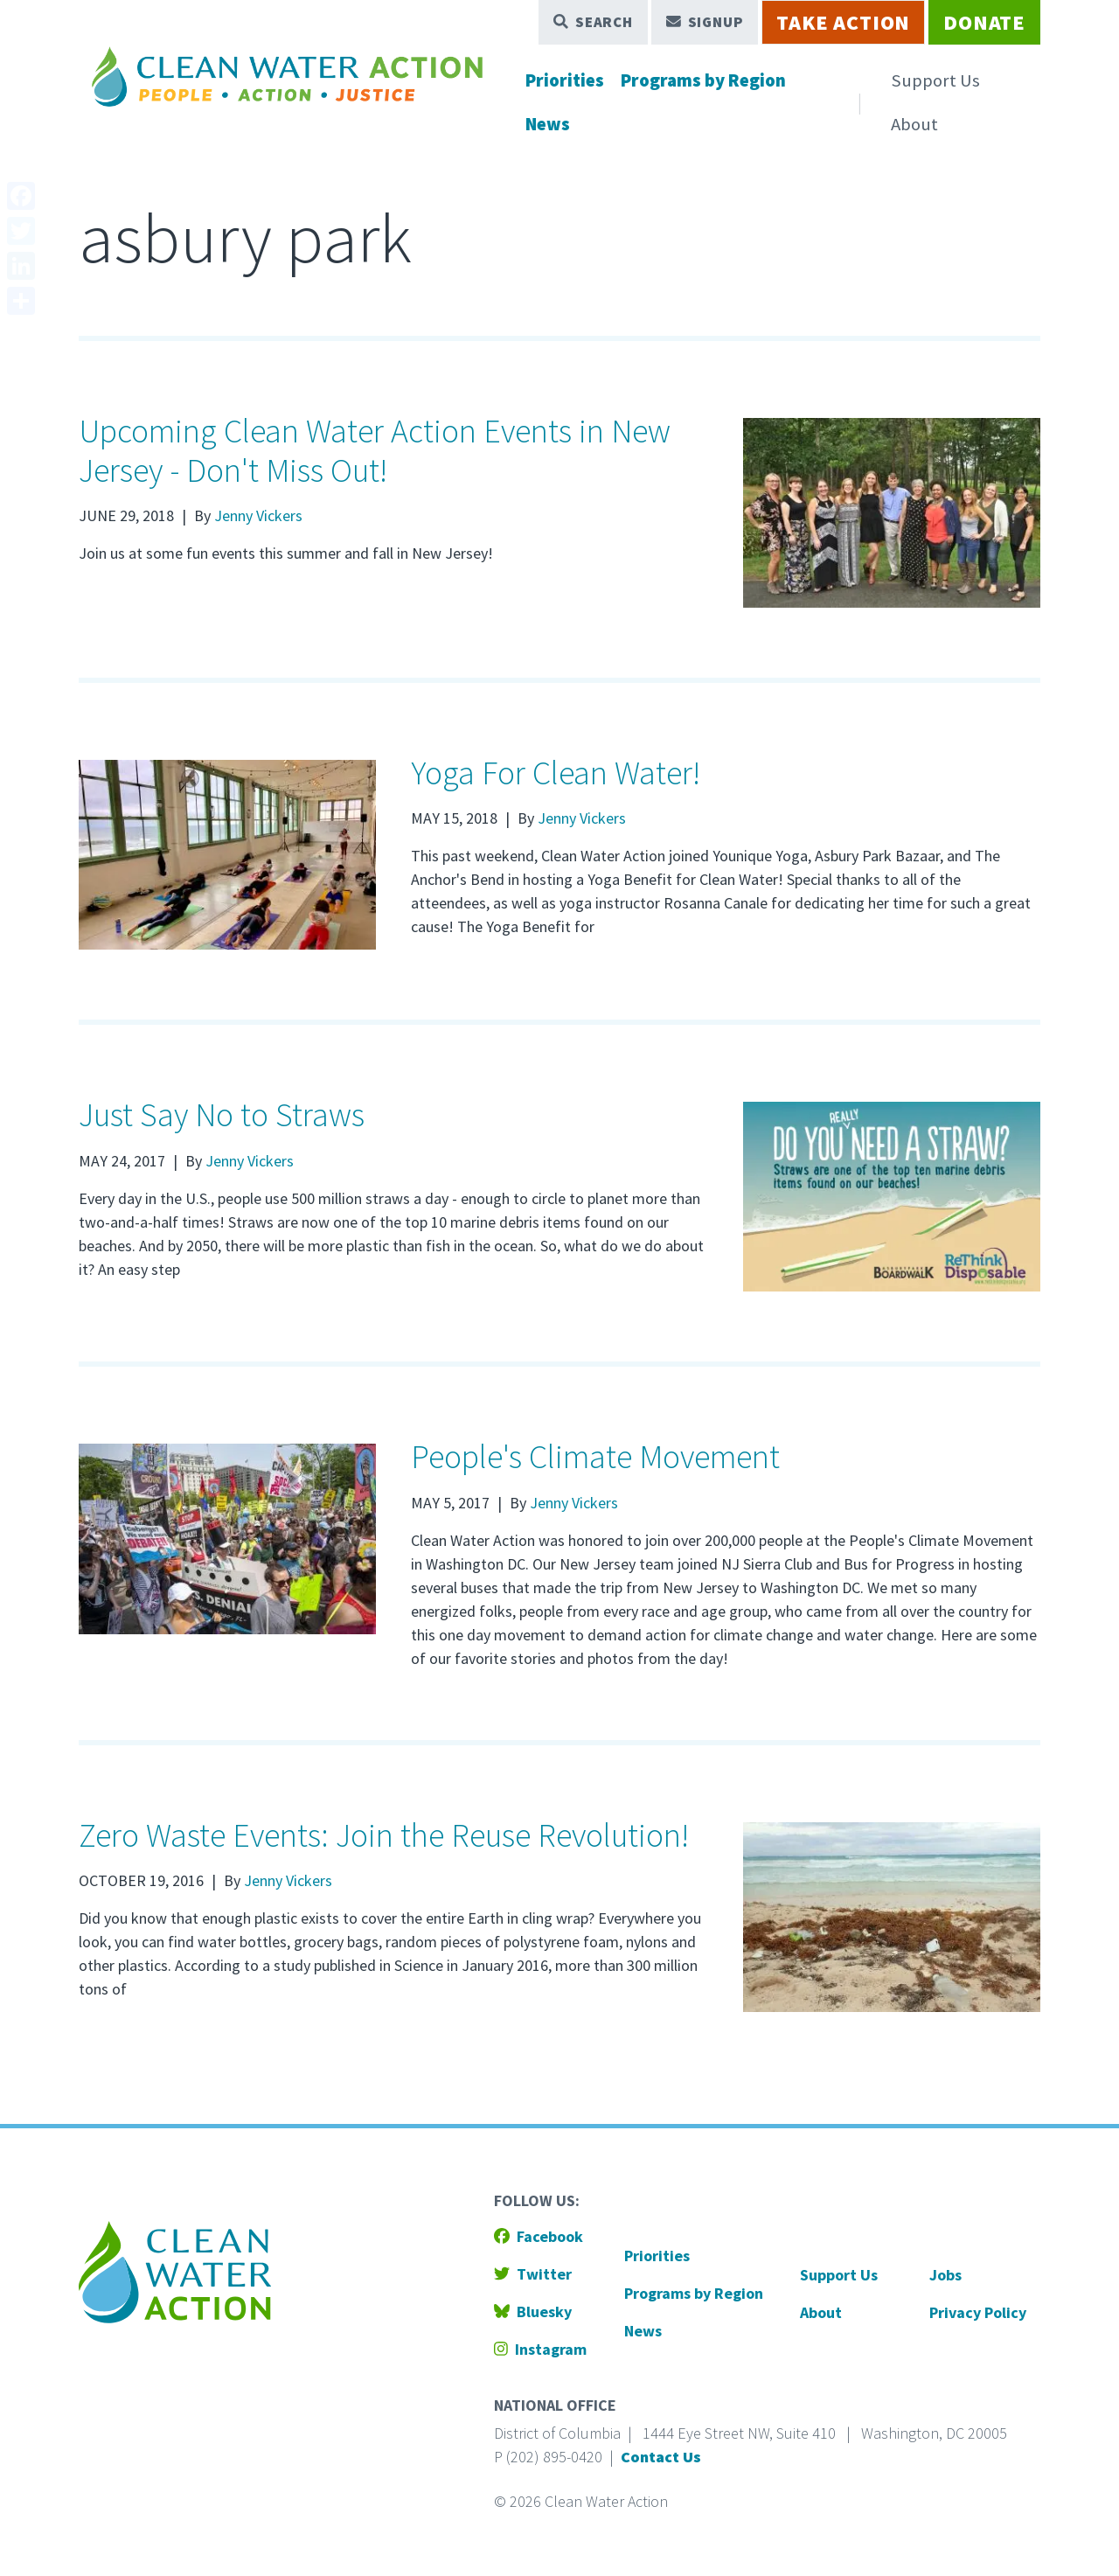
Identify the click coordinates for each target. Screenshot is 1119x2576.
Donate (984, 22)
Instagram (540, 2349)
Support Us (935, 80)
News (547, 124)
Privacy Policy (977, 2312)
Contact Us (661, 2457)
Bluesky (533, 2311)
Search (593, 21)
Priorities (564, 80)
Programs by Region (703, 80)
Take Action (843, 22)
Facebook (538, 2236)
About (914, 124)
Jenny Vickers (258, 515)
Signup (705, 21)
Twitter (533, 2274)
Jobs (945, 2275)
